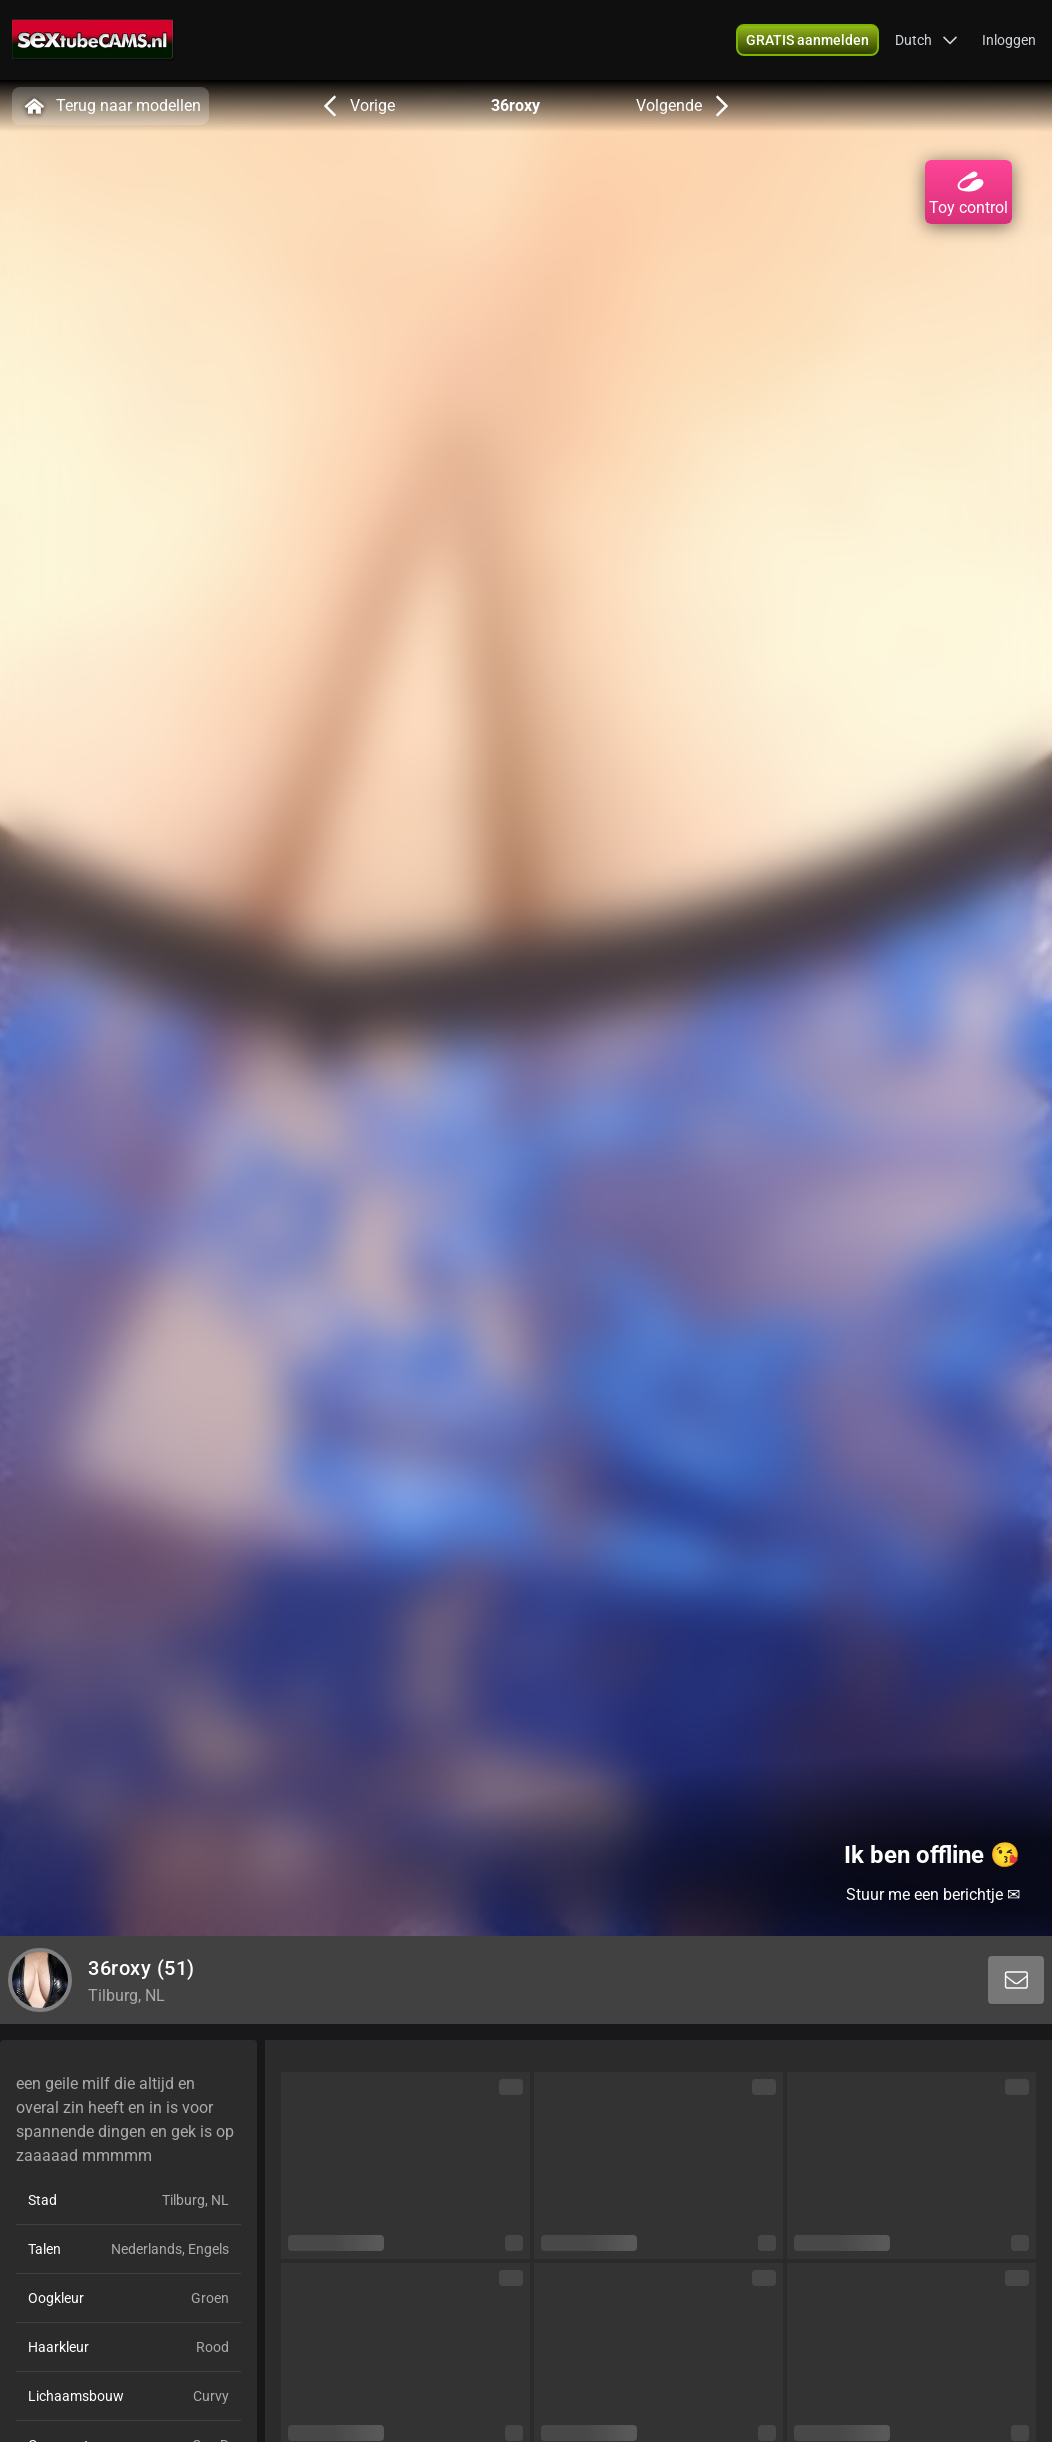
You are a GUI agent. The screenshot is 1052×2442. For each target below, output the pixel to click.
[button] (926, 40)
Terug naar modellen (110, 106)
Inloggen (1009, 40)
